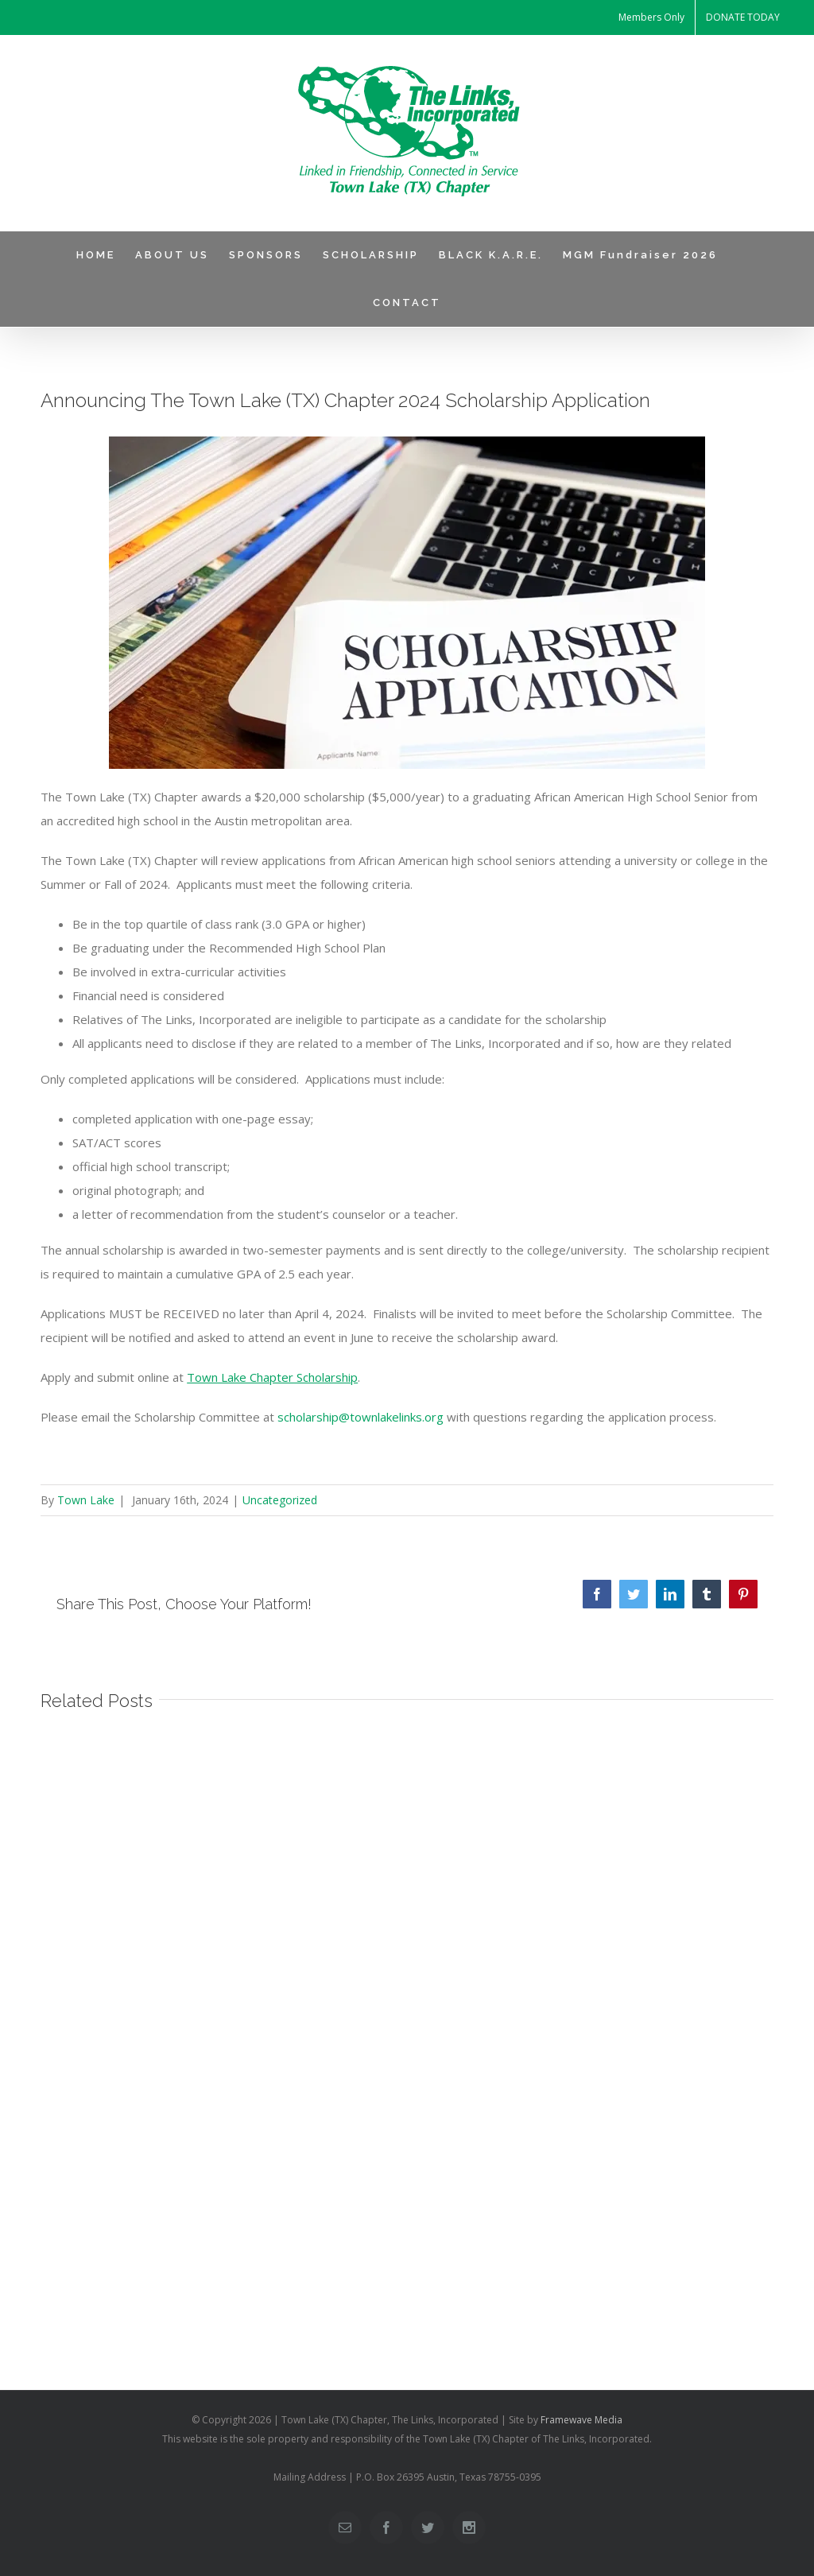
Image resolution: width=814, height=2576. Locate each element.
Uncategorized (279, 1499)
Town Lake (85, 1499)
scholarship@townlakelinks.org (360, 1417)
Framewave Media (581, 2420)
